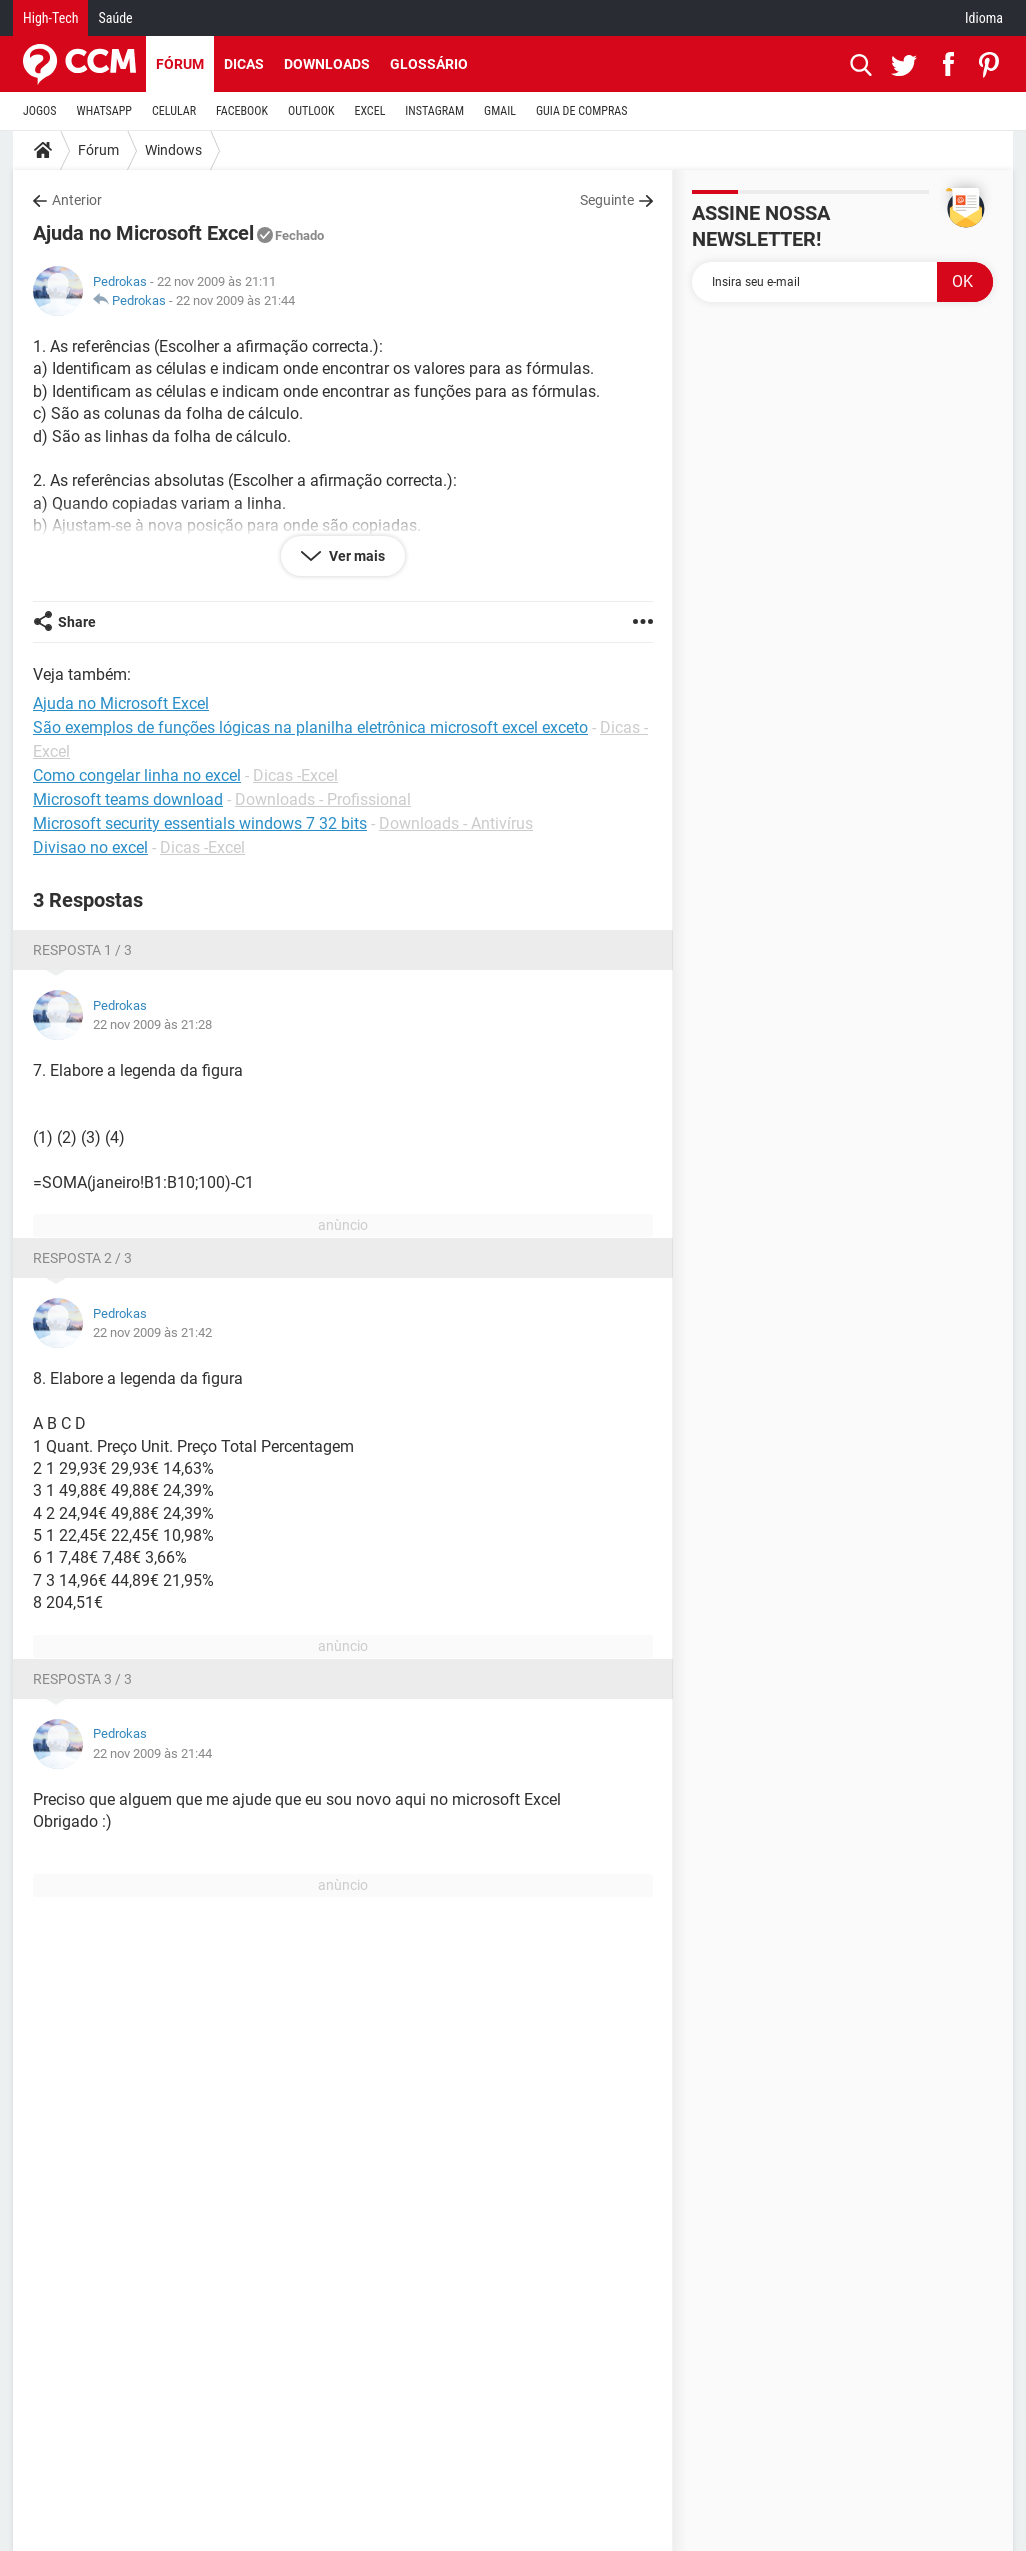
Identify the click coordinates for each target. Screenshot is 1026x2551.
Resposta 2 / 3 (82, 1258)
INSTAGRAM (434, 111)
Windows (173, 150)
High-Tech (50, 18)
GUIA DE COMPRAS (581, 111)
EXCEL (369, 111)
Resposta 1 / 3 (82, 950)
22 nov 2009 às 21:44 (235, 300)
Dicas (244, 64)
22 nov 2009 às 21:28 (152, 1024)
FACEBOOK (242, 111)
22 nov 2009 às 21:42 (152, 1332)
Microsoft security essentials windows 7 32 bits (200, 823)
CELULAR (174, 111)
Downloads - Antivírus (456, 823)
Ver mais (355, 556)
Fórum (180, 64)
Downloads (327, 64)
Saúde (115, 18)
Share (77, 622)
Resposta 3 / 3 (82, 1679)
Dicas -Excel (295, 775)
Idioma (984, 18)
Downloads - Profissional (323, 799)
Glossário (429, 64)
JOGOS (40, 111)
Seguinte (607, 200)
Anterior (77, 200)
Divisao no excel (90, 847)
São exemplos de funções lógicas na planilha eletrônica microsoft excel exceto (310, 727)
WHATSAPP (104, 111)
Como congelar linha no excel (137, 775)
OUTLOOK (311, 111)
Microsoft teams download (128, 799)
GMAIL (500, 111)
